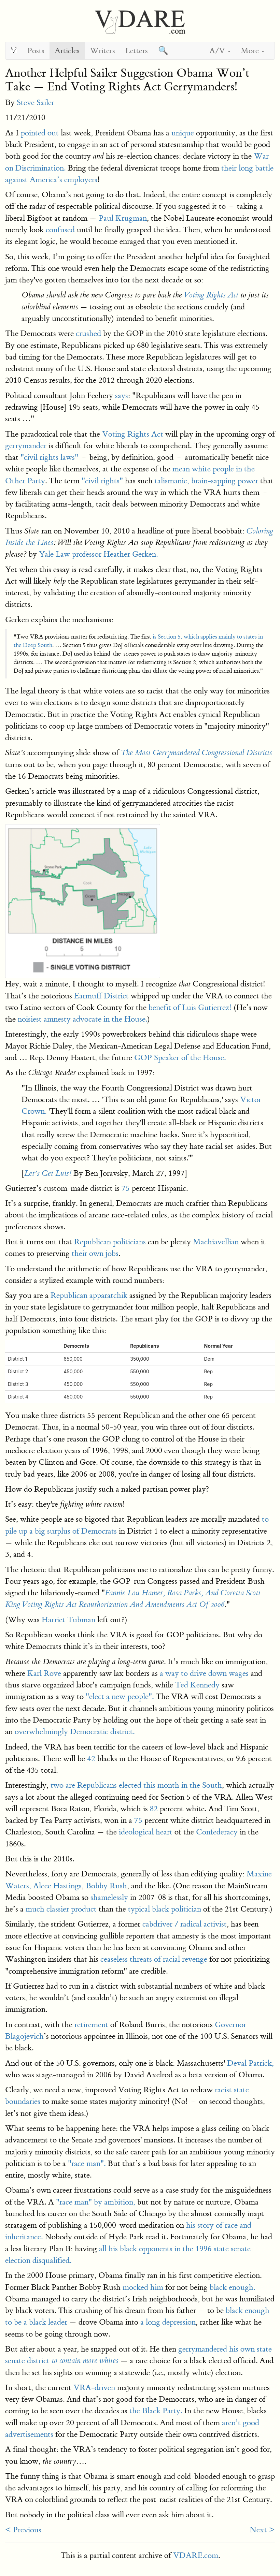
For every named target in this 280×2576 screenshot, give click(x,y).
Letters (136, 51)
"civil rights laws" (49, 457)
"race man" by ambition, (95, 2202)
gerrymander (25, 446)
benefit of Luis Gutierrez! (190, 1007)
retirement (91, 2025)
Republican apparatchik (89, 1295)
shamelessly (109, 1897)
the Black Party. (155, 2411)
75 (126, 1188)
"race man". (87, 2163)
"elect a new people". (120, 1696)
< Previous (23, 2530)
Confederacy (217, 1832)
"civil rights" (102, 481)
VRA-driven (94, 2387)
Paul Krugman (123, 218)
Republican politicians (110, 1242)
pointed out (40, 133)
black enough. (232, 2287)
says (121, 395)
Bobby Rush (106, 1886)
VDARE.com (195, 2555)
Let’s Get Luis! (47, 1173)
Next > (262, 2530)
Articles (67, 51)
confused (60, 230)
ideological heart (145, 1832)
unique (182, 133)
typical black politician (164, 1909)
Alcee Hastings (57, 1886)
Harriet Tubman (68, 1620)
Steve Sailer (35, 102)
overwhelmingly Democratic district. (75, 1732)
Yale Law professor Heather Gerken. (98, 554)
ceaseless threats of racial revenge (153, 1959)
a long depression (168, 2322)
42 (91, 1758)
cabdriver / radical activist (184, 1924)
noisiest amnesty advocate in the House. (82, 1019)
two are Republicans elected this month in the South (136, 1785)
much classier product (61, 1909)
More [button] (252, 51)
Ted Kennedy (197, 1685)
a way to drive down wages (204, 1673)
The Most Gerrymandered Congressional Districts (196, 753)
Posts (35, 51)
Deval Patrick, (250, 2063)
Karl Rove (44, 1673)
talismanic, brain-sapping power (206, 481)
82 (154, 1809)
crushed (88, 333)
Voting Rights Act (211, 295)
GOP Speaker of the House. (180, 1058)
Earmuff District (101, 996)
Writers (102, 51)
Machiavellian (216, 1242)
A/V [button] (219, 51)
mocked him (143, 2287)
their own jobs (95, 1253)
